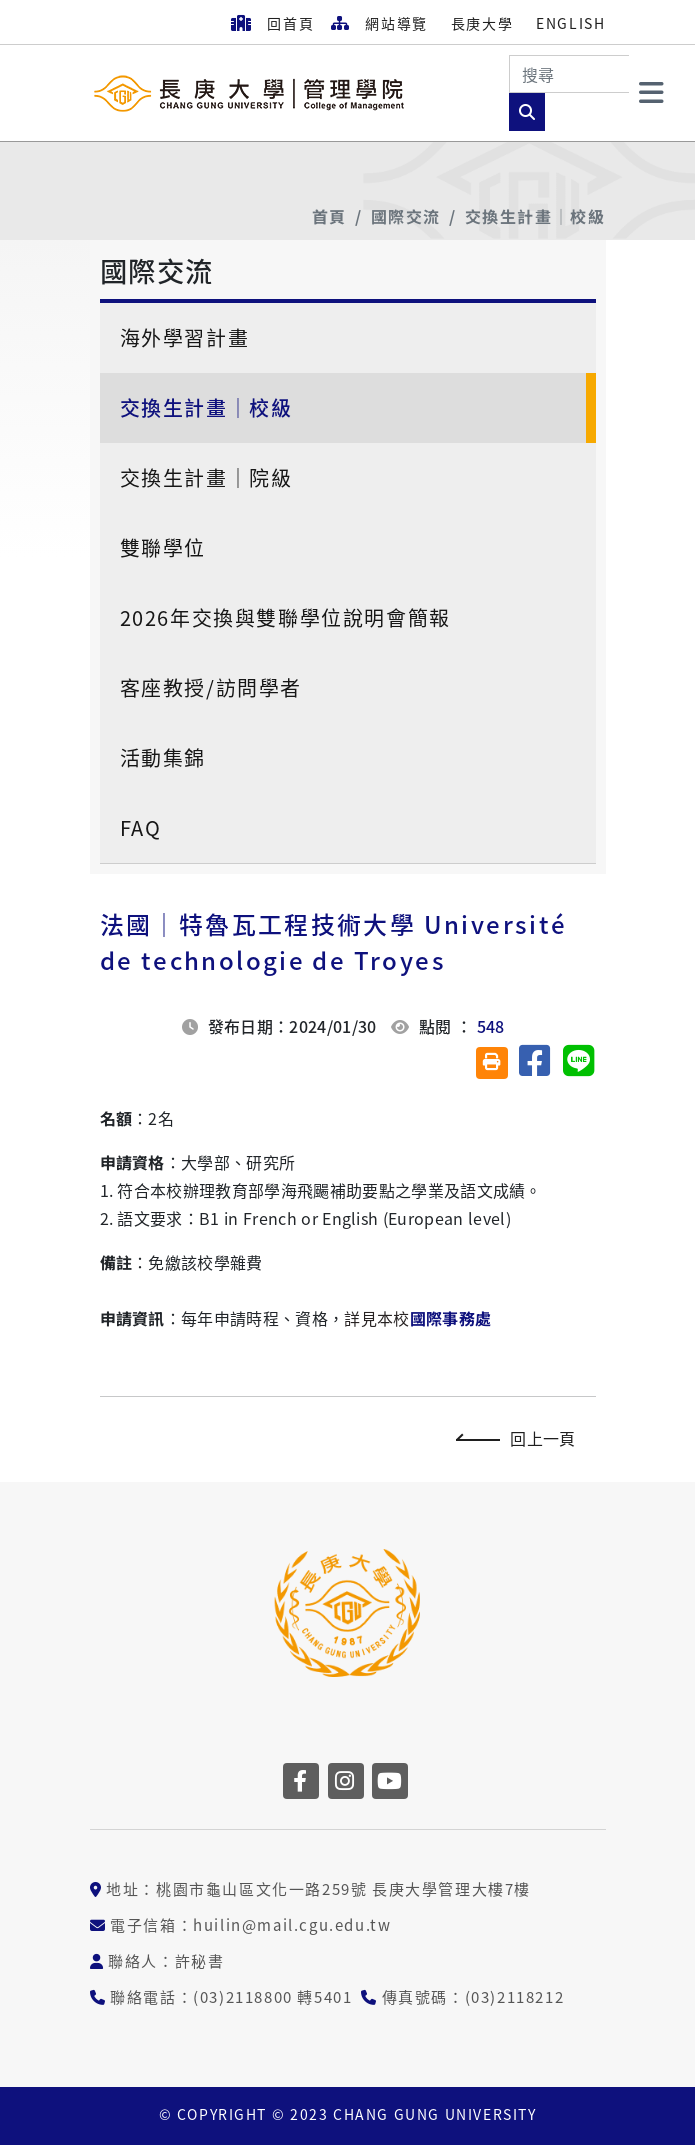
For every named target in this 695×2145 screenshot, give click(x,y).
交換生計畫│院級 (206, 477)
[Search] (569, 74)
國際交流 (406, 216)
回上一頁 (520, 1438)
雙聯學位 (163, 547)
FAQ (141, 827)
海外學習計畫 (185, 337)
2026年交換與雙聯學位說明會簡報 (285, 617)
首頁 (329, 216)
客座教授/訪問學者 (211, 687)
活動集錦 (163, 757)
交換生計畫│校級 (535, 216)
